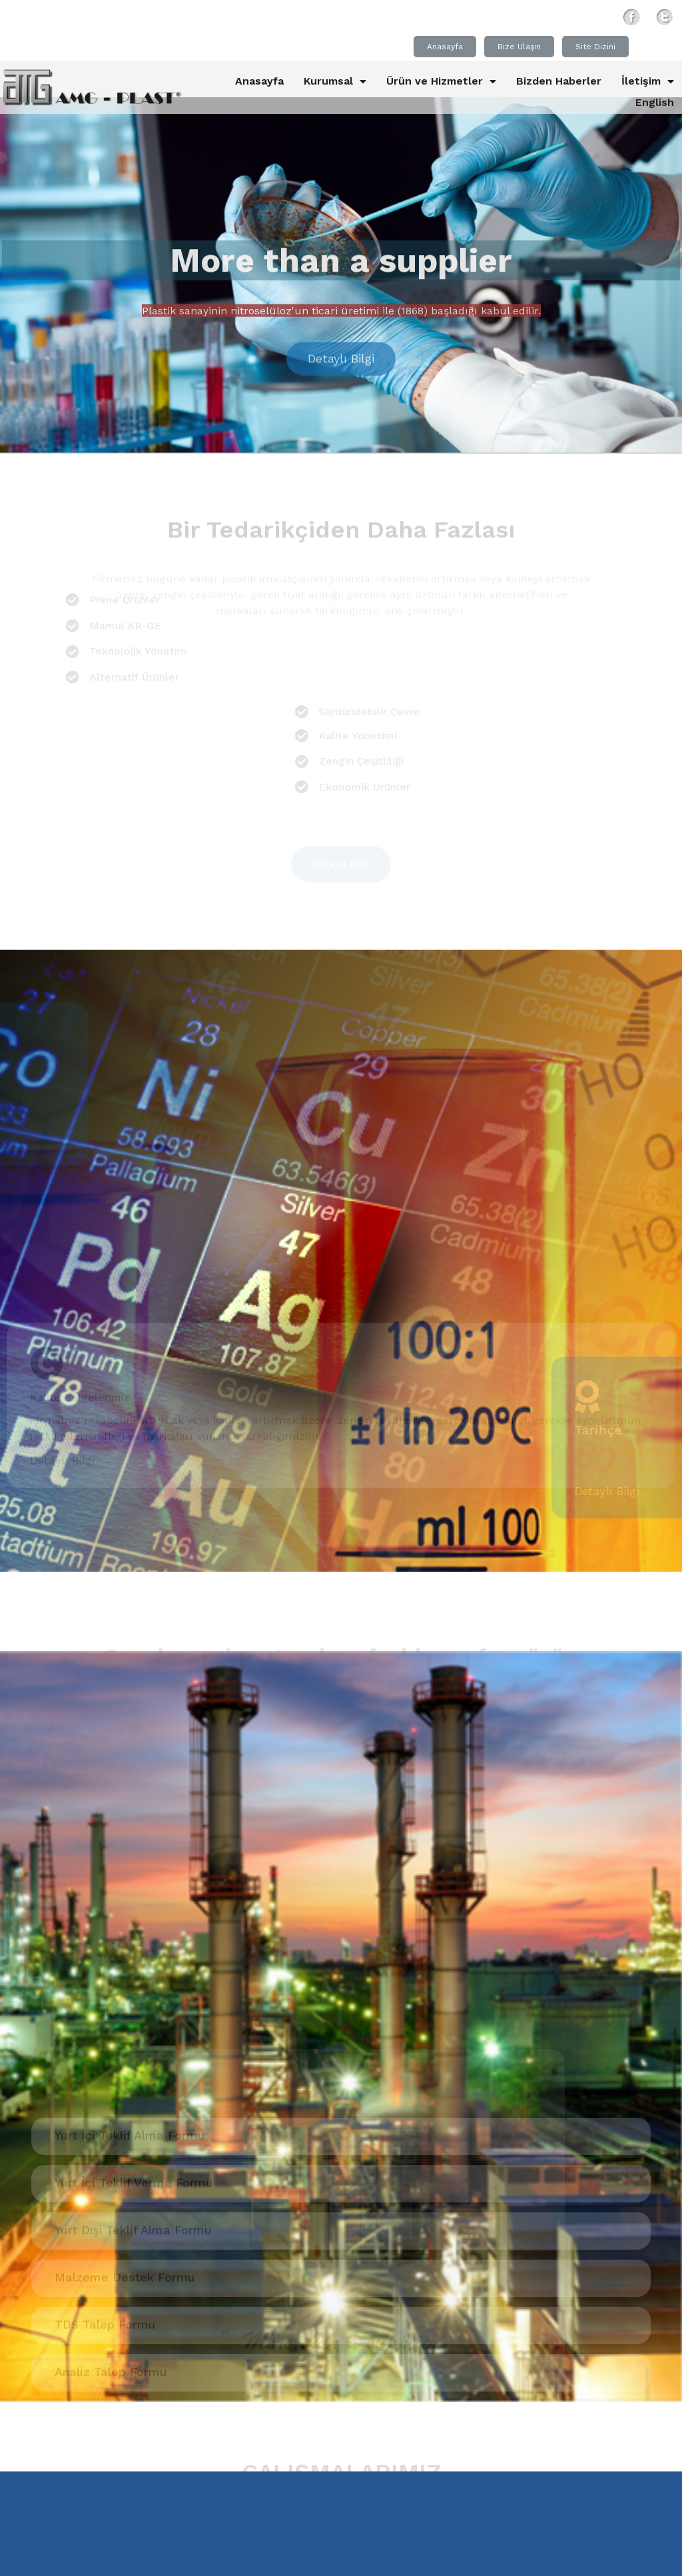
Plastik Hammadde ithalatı (591, 2187)
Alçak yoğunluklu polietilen (83, 2168)
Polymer (160, 2206)
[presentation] (16, 2116)
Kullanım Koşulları (423, 2559)
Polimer (36, 2206)
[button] (325, 2137)
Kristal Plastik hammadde (526, 2168)
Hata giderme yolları (387, 2168)
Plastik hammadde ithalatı (432, 2187)
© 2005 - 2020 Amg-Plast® (128, 2560)
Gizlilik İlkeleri (324, 2559)
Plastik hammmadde (139, 2187)
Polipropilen (97, 2206)
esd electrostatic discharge (244, 2168)
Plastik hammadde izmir (279, 2187)
